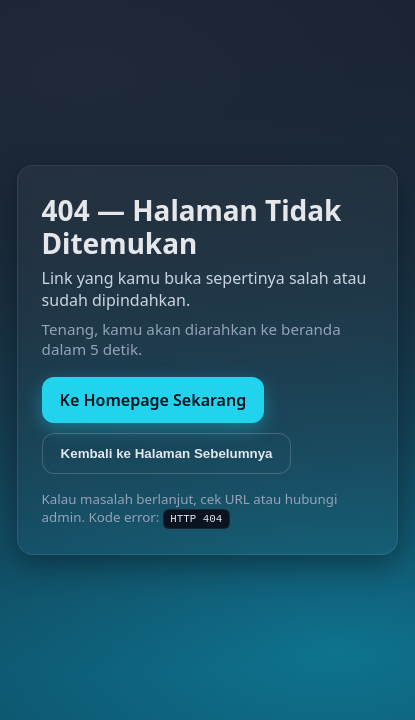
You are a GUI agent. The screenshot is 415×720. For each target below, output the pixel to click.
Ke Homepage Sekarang (153, 400)
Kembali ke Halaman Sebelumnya (167, 453)
